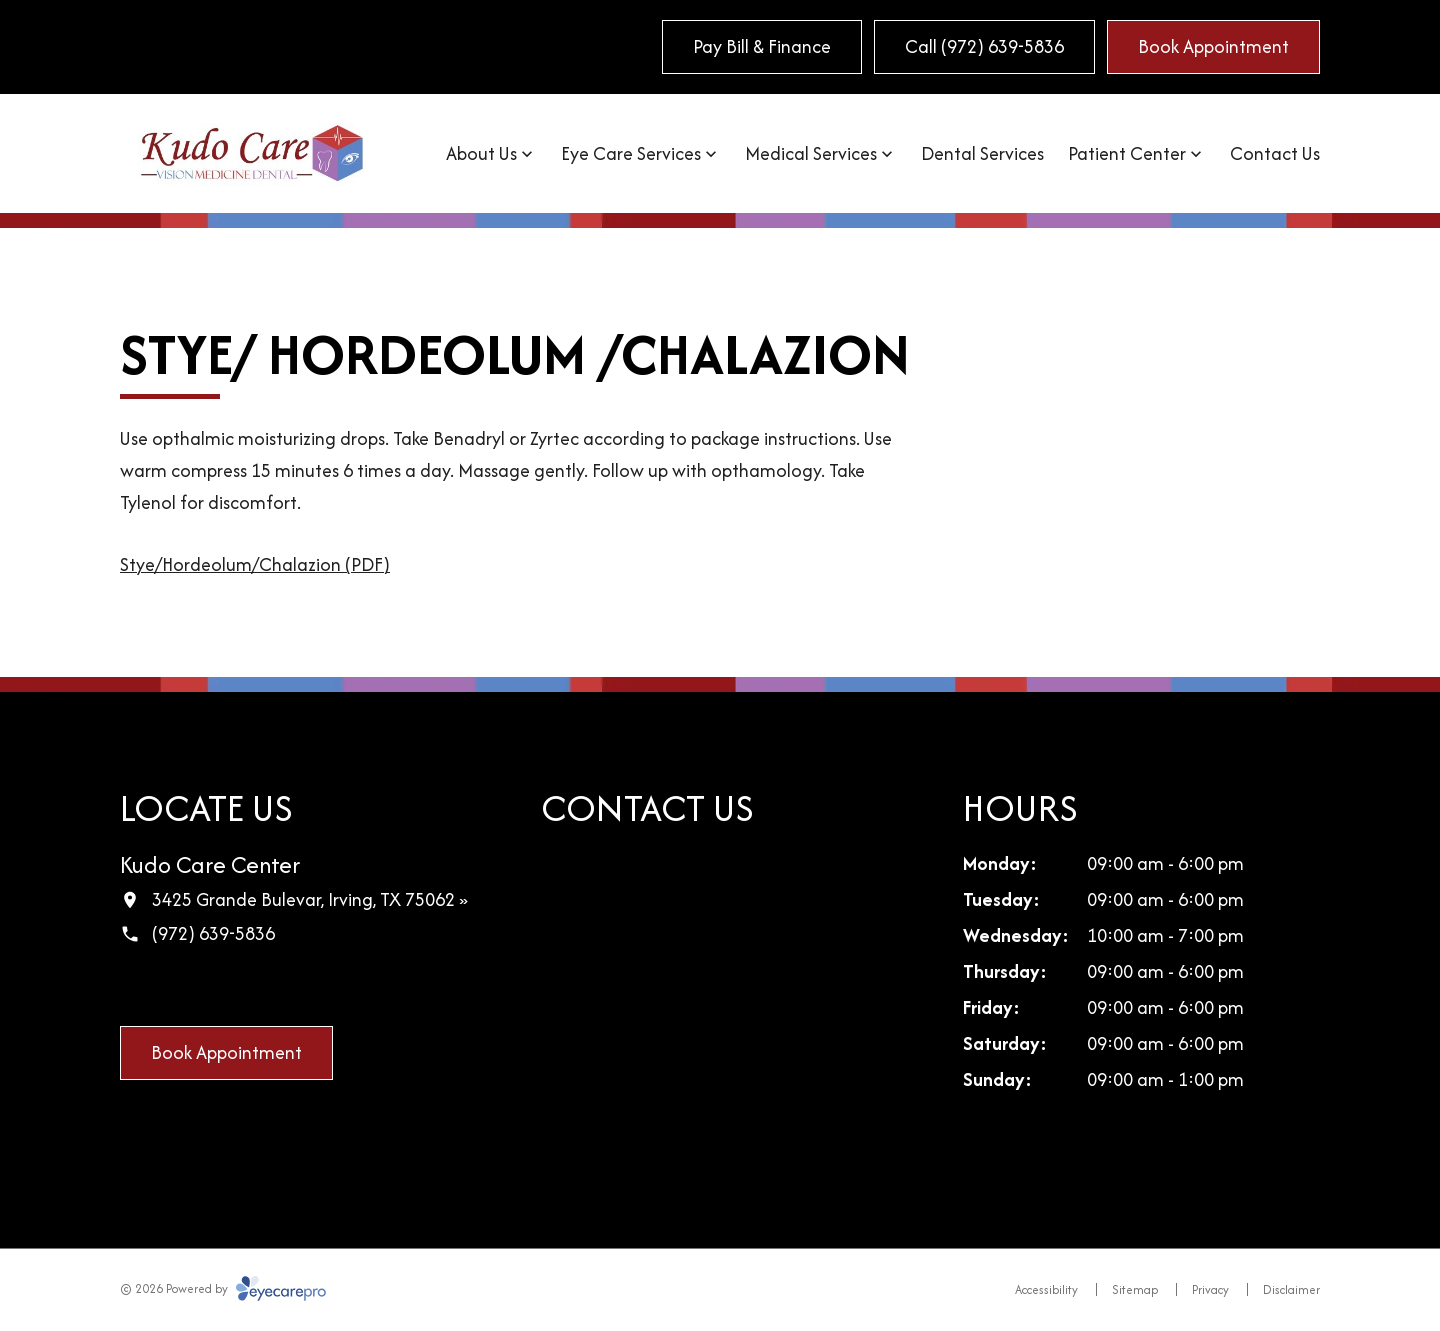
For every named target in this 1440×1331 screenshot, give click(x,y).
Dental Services (982, 153)
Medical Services (811, 153)
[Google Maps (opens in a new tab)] (177, 987)
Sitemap (1135, 1289)
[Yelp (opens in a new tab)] (261, 987)
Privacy (1210, 1289)
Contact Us (1275, 153)
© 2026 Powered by (223, 1288)
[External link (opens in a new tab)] (303, 987)
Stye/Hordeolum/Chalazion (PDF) (255, 564)
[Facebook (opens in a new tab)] (135, 987)
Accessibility (1046, 1289)
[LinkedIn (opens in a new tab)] (219, 987)
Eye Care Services (631, 153)
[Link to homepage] (252, 153)
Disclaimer (1291, 1289)
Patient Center (1127, 153)
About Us (481, 153)
